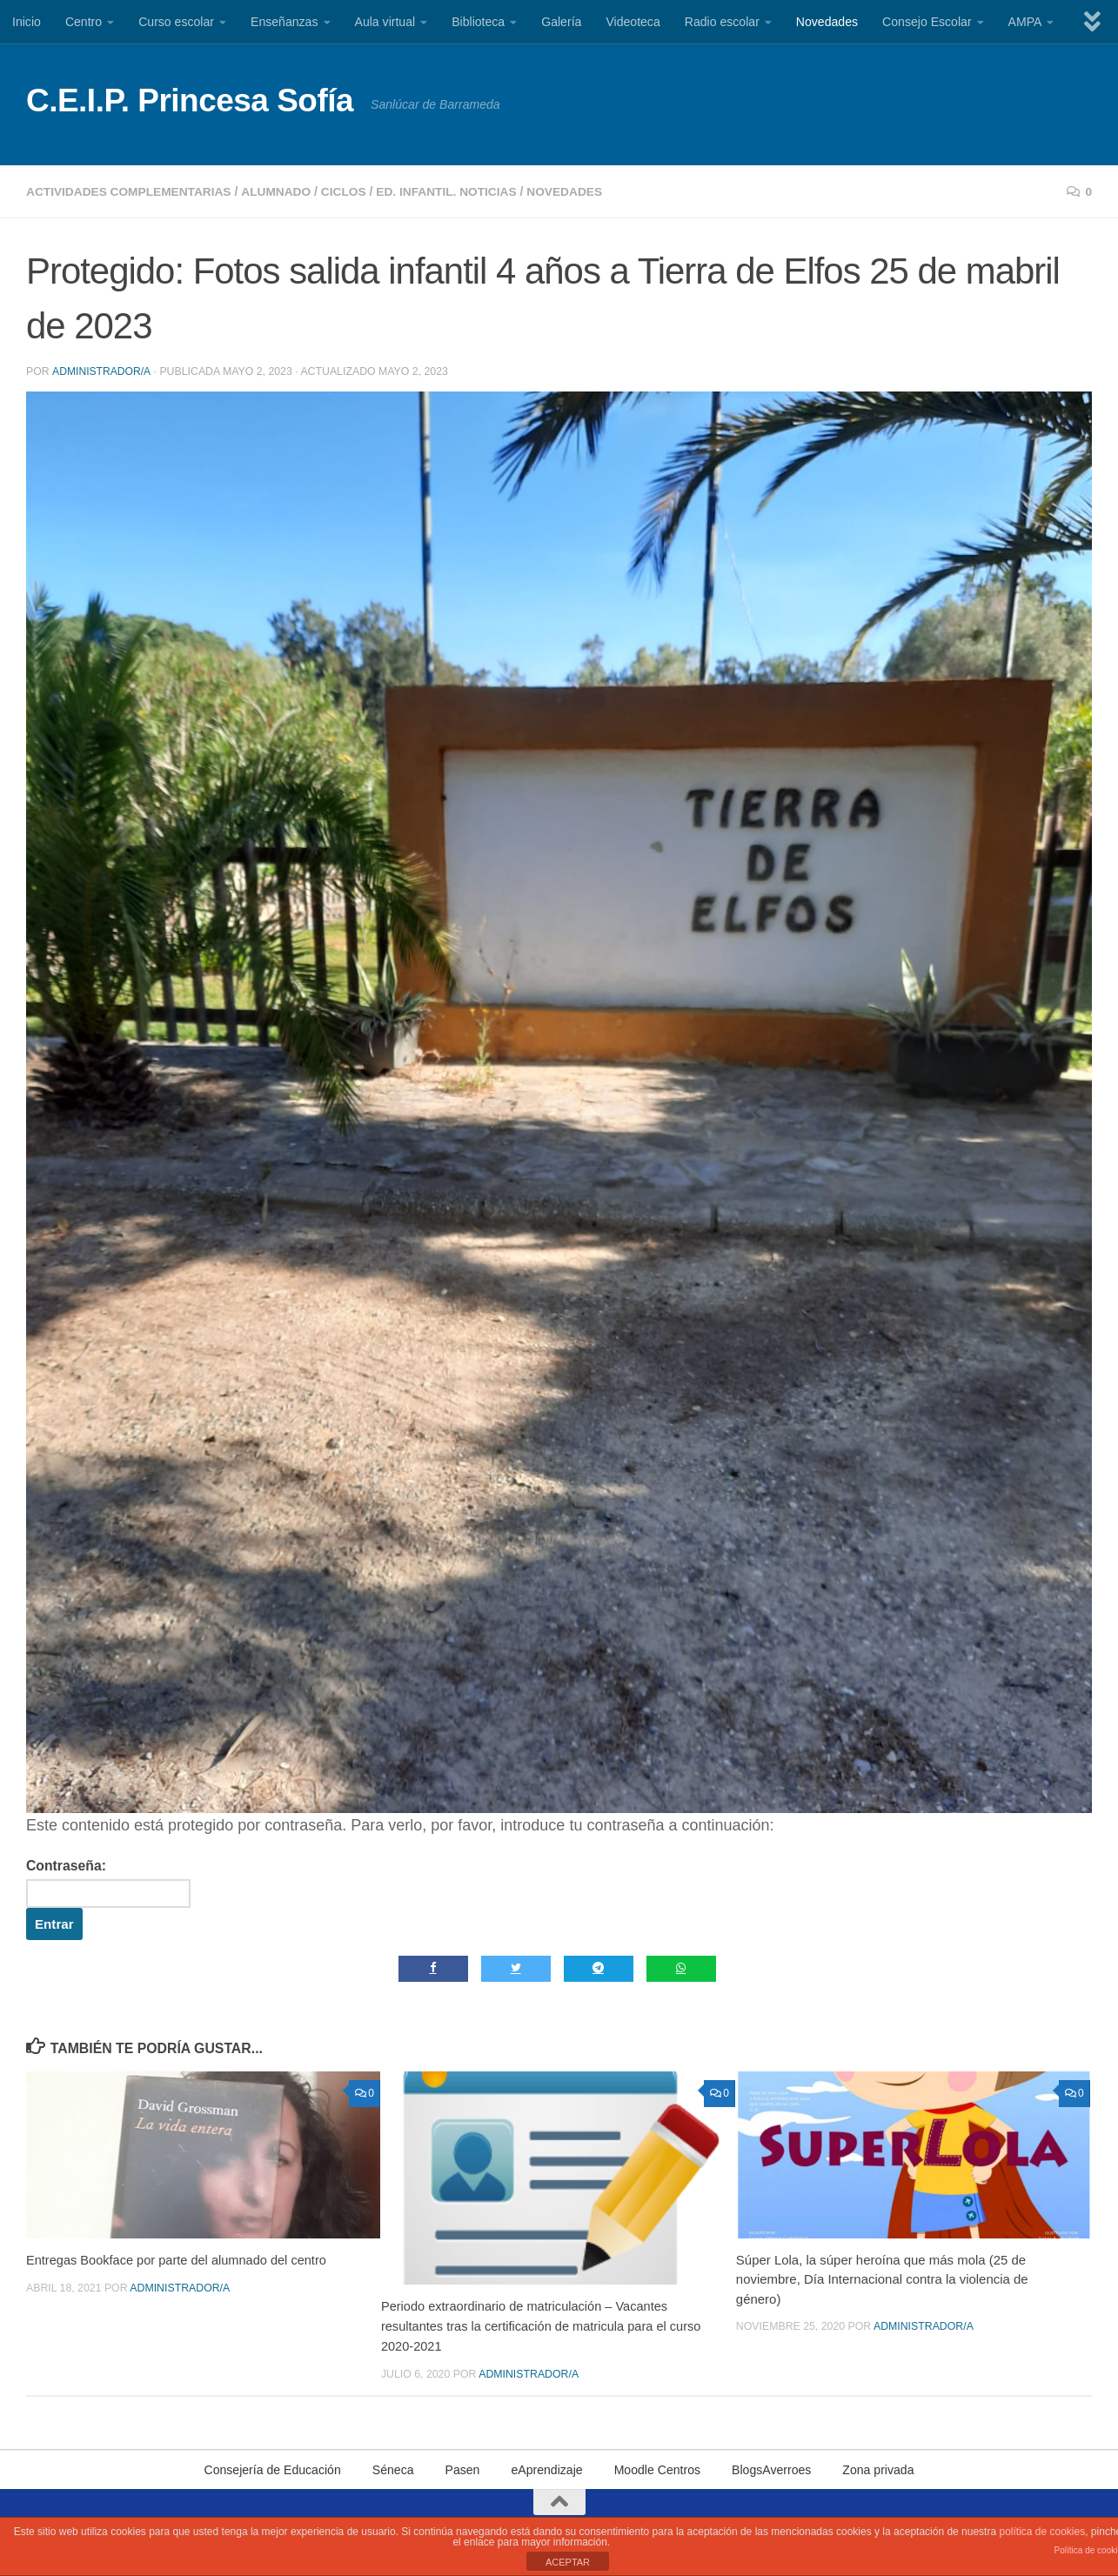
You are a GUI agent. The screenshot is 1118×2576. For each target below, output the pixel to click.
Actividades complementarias (131, 191)
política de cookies (1042, 2532)
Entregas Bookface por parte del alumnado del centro (180, 2259)
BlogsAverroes (771, 2469)
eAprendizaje (546, 2469)
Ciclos (351, 191)
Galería (561, 22)
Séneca (393, 2469)
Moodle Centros (657, 2469)
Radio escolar (722, 22)
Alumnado (282, 191)
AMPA (1025, 22)
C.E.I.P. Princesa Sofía (189, 100)
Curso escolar (176, 22)
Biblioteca (478, 22)
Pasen (462, 2469)
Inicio (26, 22)
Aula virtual (385, 22)
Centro (83, 22)
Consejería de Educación (272, 2469)
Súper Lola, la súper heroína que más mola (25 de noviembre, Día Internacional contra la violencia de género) (882, 2279)
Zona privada (878, 2469)
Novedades (827, 22)
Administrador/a (101, 371)
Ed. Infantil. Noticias (457, 191)
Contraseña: (109, 1882)
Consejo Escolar (927, 22)
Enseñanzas (284, 22)
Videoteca (632, 22)
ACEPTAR (568, 2562)
